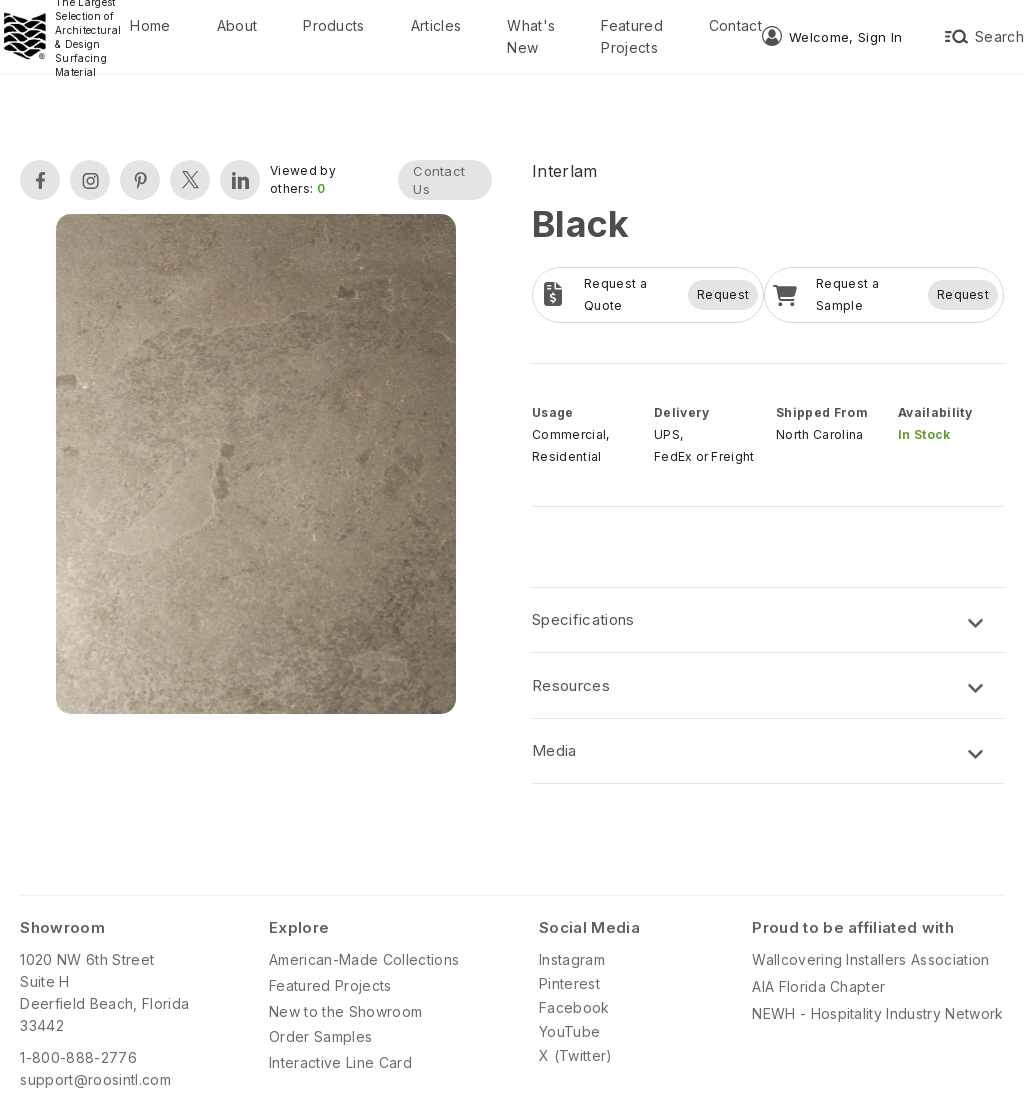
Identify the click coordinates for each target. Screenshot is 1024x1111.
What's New (531, 36)
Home (150, 25)
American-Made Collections (364, 959)
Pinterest (569, 983)
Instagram (572, 959)
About (237, 25)
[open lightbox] (256, 466)
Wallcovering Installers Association (870, 959)
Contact (735, 25)
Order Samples (320, 1036)
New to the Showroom (345, 1011)
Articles (436, 25)
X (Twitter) (576, 1055)
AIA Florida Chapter (818, 986)
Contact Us (439, 180)
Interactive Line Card (340, 1062)
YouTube (569, 1031)
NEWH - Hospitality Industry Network (877, 1013)
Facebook (574, 1007)
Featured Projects (632, 36)
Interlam (565, 171)
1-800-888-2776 (78, 1057)
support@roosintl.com (95, 1079)
